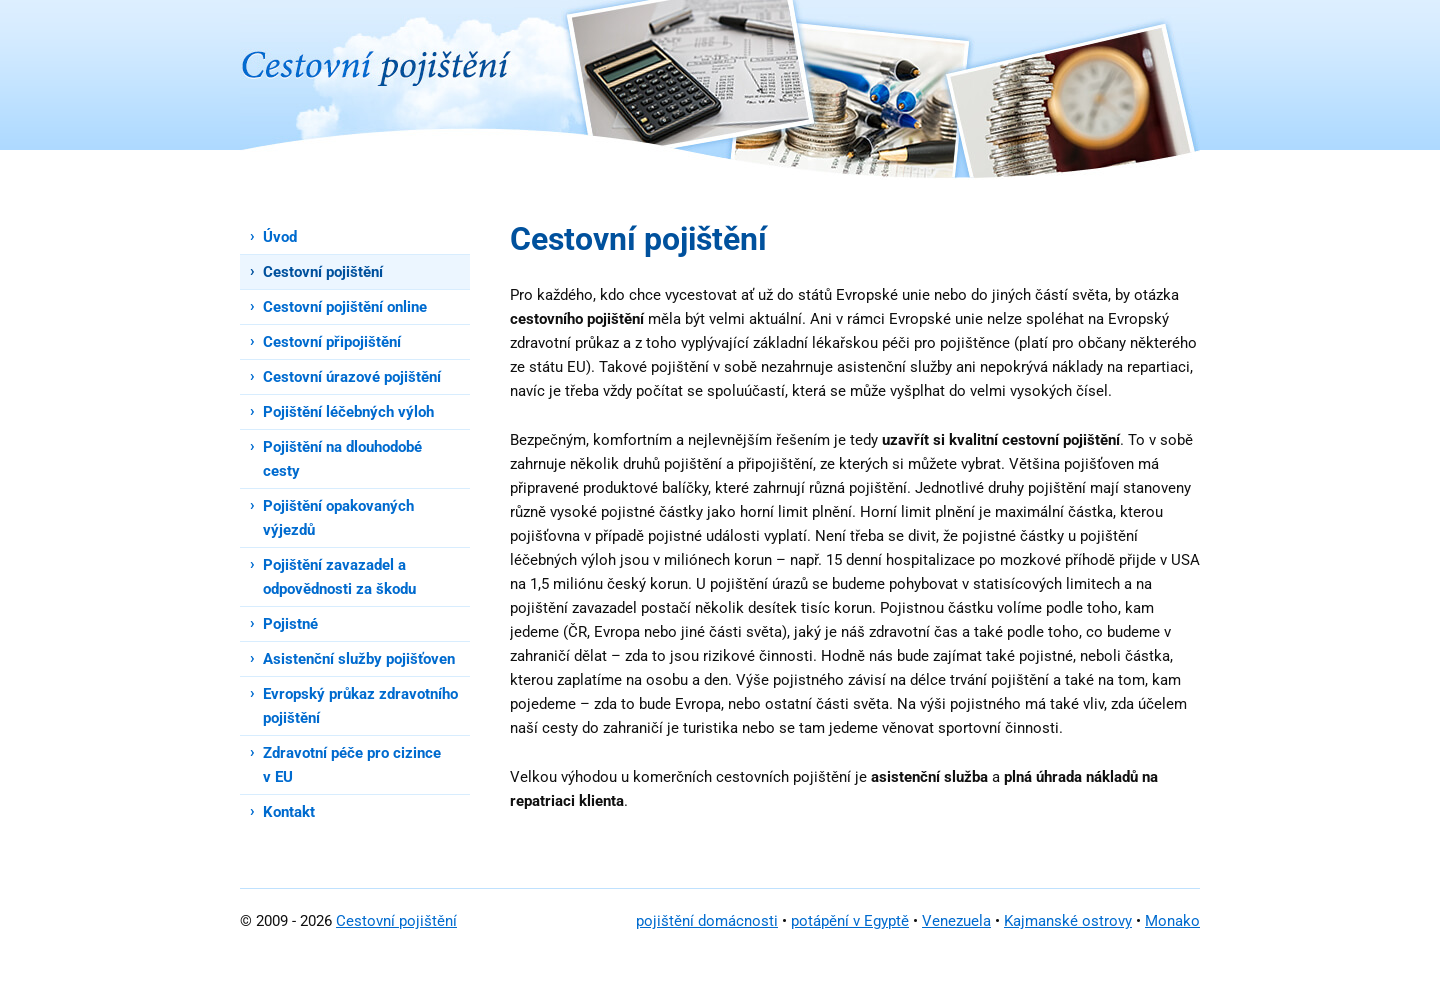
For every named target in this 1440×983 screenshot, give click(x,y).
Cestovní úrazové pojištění (352, 377)
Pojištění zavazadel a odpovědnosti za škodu (339, 577)
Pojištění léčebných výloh (348, 412)
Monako (1172, 921)
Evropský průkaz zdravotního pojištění (360, 706)
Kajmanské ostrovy (1068, 921)
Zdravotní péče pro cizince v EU (352, 765)
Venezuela (956, 921)
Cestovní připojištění (332, 342)
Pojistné (290, 624)
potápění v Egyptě (850, 921)
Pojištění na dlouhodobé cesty (342, 459)
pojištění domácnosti (707, 921)
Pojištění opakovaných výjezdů (338, 518)
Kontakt (289, 812)
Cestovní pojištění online (345, 307)
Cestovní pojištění (323, 272)
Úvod (280, 237)
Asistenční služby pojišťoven (359, 659)
